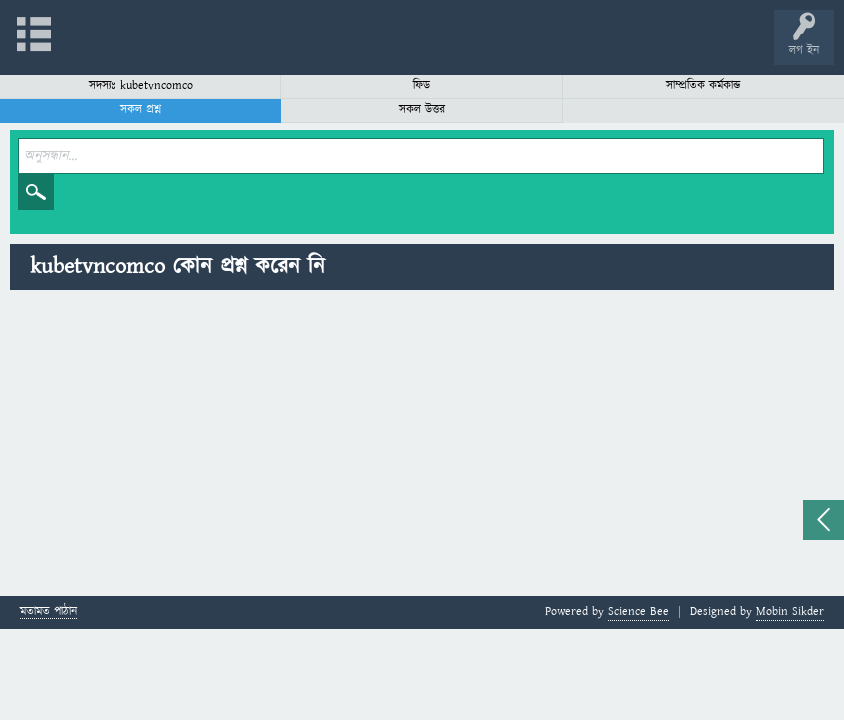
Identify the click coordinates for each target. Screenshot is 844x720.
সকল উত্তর (422, 109)
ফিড (421, 85)
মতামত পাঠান (48, 612)
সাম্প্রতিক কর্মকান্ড (703, 85)
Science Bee (638, 611)
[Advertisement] (422, 446)
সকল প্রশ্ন (140, 109)
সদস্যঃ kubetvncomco (141, 85)
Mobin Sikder (790, 611)
